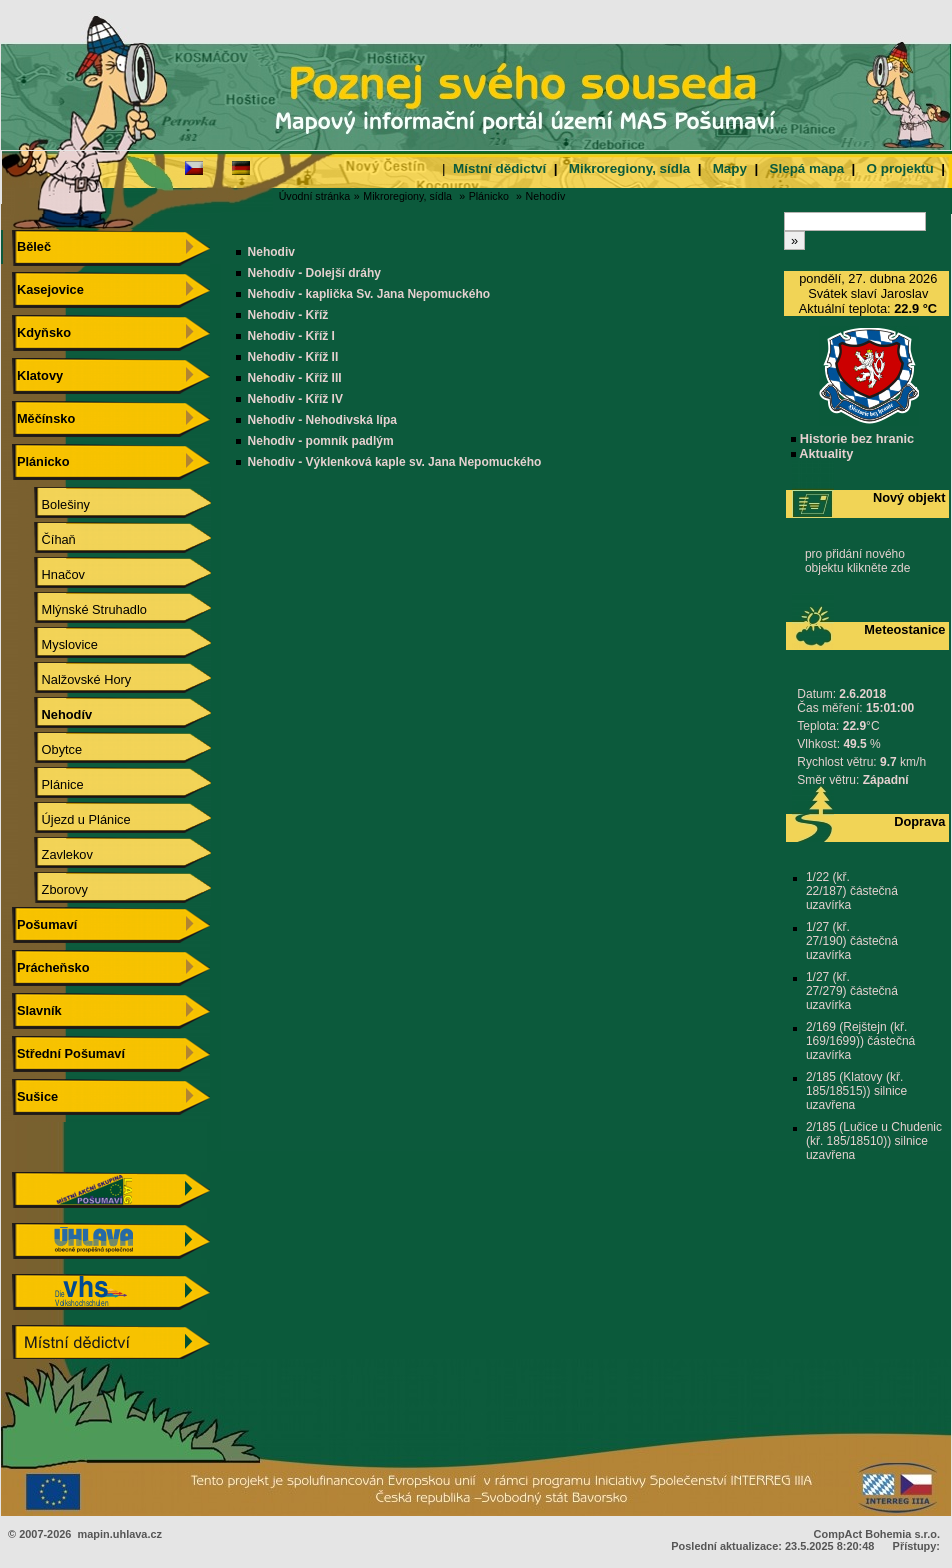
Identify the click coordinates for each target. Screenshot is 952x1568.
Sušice (35, 1096)
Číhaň (44, 539)
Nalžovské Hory (72, 679)
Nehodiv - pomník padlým (321, 441)
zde (900, 568)
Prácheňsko (50, 967)
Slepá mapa (806, 168)
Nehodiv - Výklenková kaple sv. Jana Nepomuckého (395, 462)
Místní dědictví (499, 168)
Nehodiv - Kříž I (291, 336)
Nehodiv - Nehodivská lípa (322, 420)
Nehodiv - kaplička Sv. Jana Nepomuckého (369, 294)
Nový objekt (909, 497)
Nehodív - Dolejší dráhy (314, 273)
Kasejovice (47, 289)
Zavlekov (53, 854)
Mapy (730, 168)
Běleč (31, 246)
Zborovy (50, 889)
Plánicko (489, 196)
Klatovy (37, 375)
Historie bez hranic (852, 438)
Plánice (48, 784)
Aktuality (822, 453)
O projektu (900, 168)
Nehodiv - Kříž (288, 315)
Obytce (47, 749)
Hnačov (49, 574)
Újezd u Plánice (71, 819)
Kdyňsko (41, 332)
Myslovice (55, 644)
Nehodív (546, 196)
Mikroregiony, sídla (629, 168)
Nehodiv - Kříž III (295, 378)
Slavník (36, 1010)
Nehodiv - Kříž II (293, 357)
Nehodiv (271, 252)
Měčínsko (43, 418)
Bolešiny (51, 504)
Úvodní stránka (315, 196)
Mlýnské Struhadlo (80, 609)
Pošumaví (44, 924)
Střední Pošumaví (68, 1053)
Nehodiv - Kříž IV (295, 399)
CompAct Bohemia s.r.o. (877, 1534)
